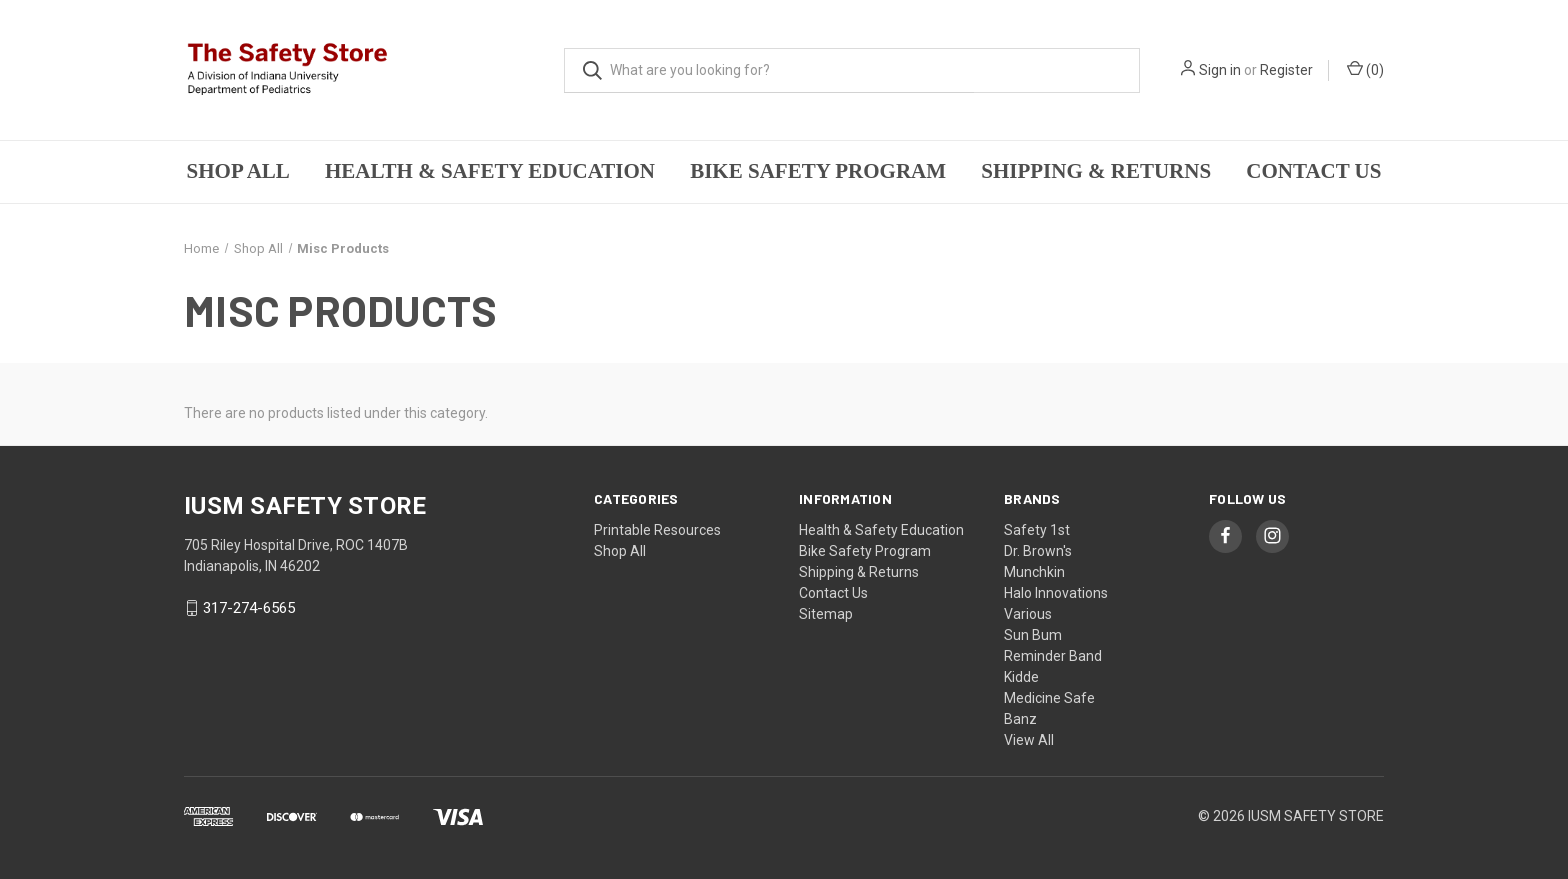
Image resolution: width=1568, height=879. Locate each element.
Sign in (1220, 70)
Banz (1020, 719)
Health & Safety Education (490, 171)
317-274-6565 (249, 608)
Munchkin (1034, 572)
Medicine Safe (1049, 698)
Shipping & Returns (1096, 171)
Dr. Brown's (1038, 551)
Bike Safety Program (818, 171)
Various (1028, 614)
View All (1029, 740)
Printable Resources (657, 530)
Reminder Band (1053, 656)
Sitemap (826, 614)
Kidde (1021, 677)
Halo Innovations (1056, 593)
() (1365, 69)
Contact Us (1313, 171)
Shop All (238, 171)
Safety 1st (1037, 530)
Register (1286, 70)
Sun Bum (1033, 635)
